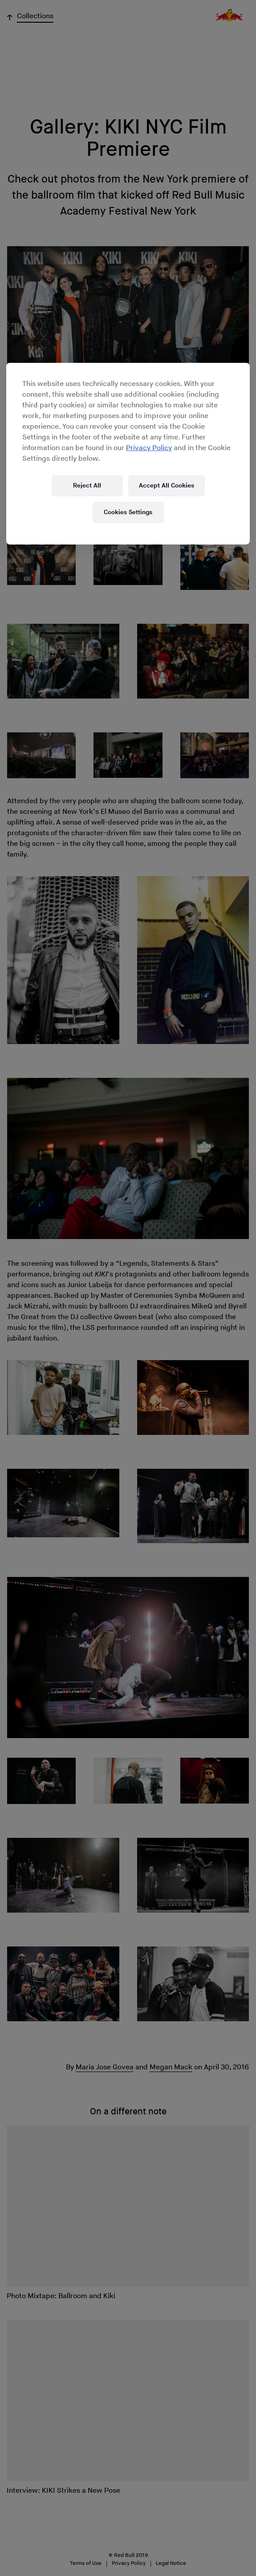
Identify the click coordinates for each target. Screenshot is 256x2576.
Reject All (87, 485)
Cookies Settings (128, 512)
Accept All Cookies (166, 485)
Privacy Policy (149, 448)
